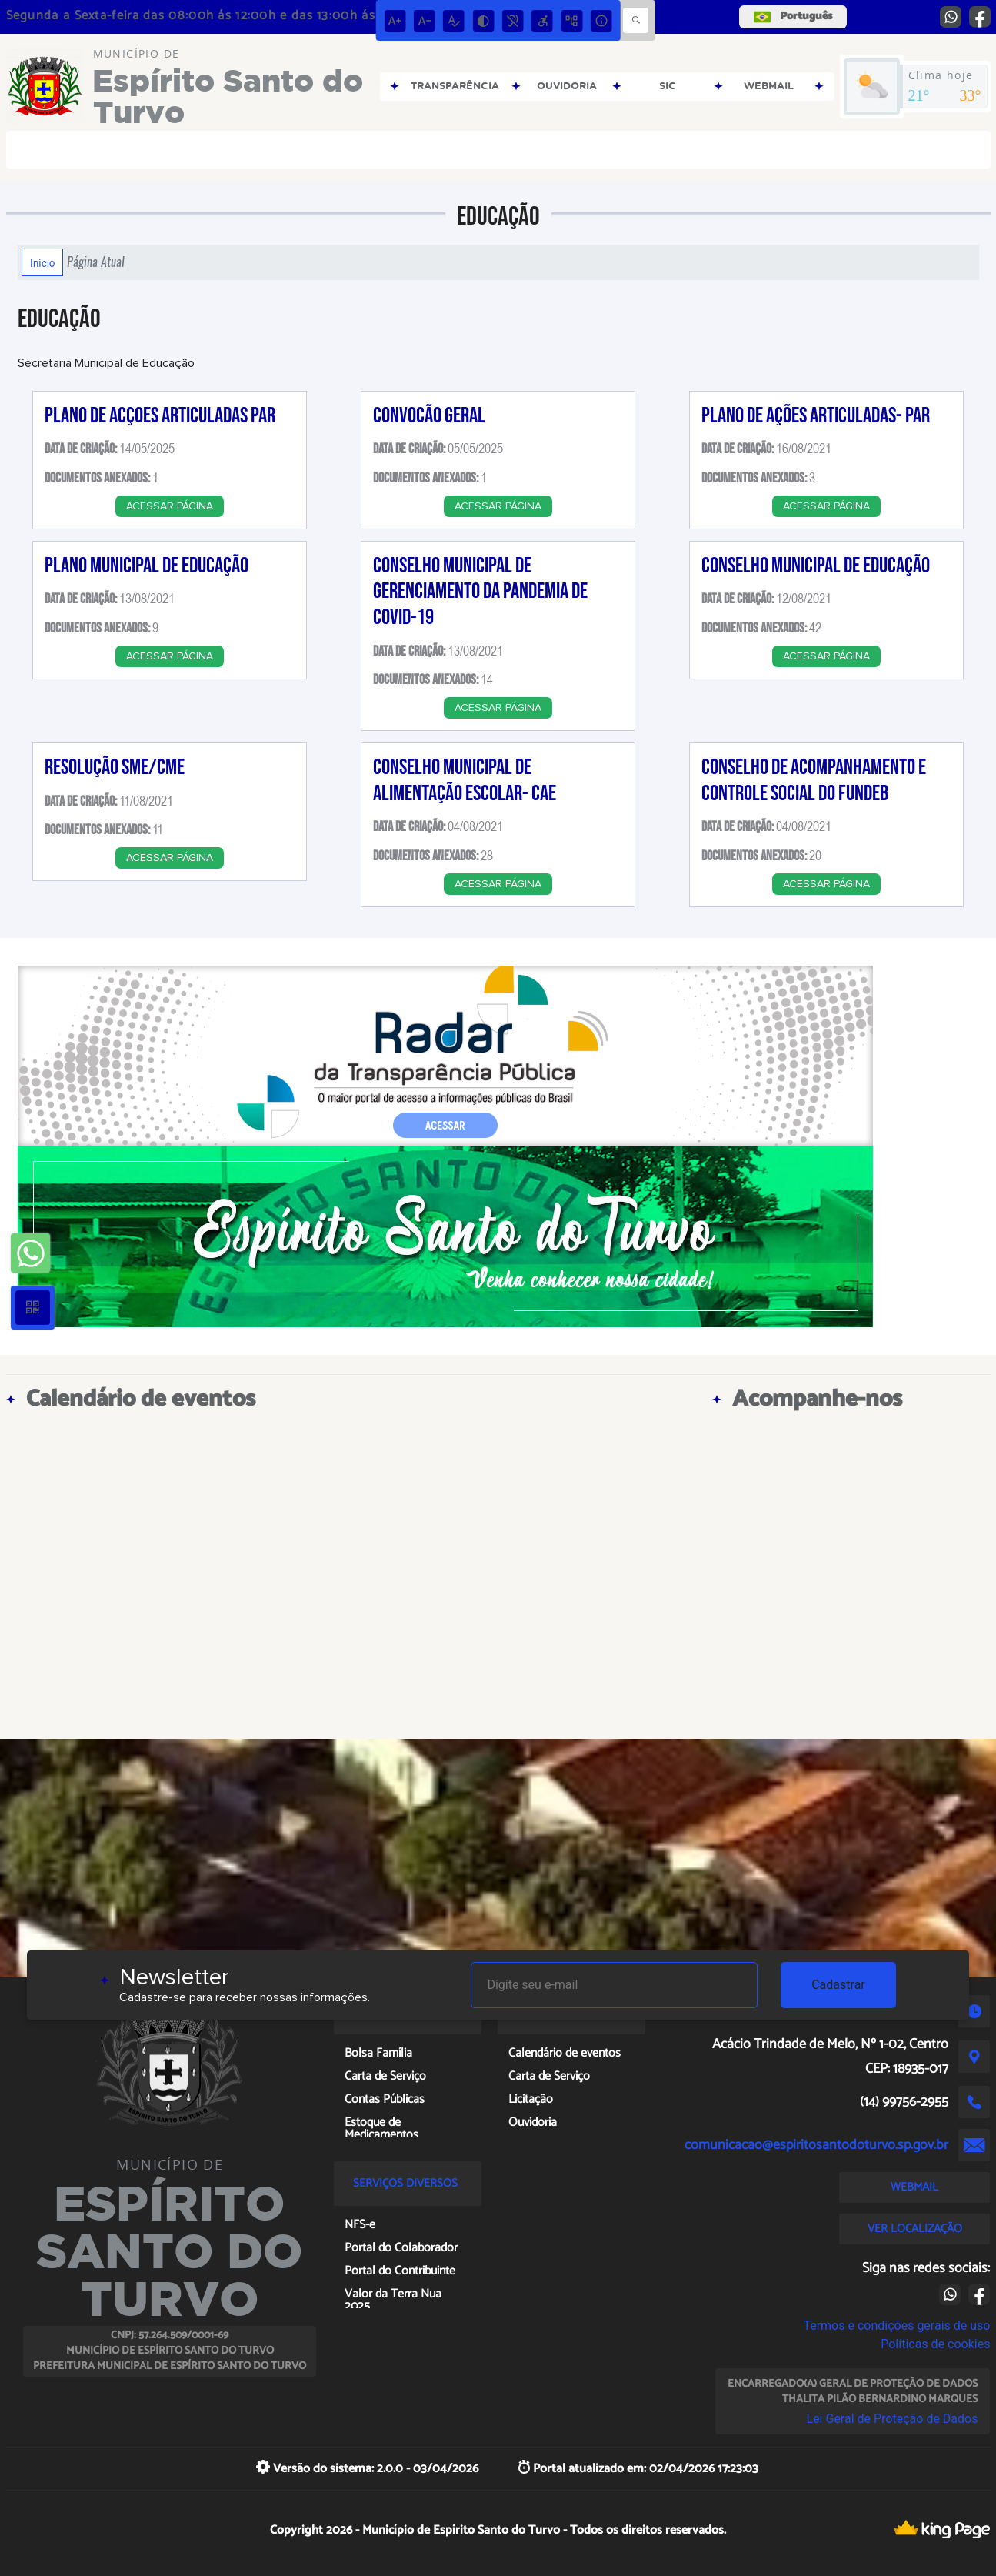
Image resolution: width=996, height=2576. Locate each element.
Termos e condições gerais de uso (896, 2325)
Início (42, 262)
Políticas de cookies (935, 2344)
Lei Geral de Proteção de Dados (892, 2418)
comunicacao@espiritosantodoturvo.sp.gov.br (816, 2145)
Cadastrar (838, 1984)
